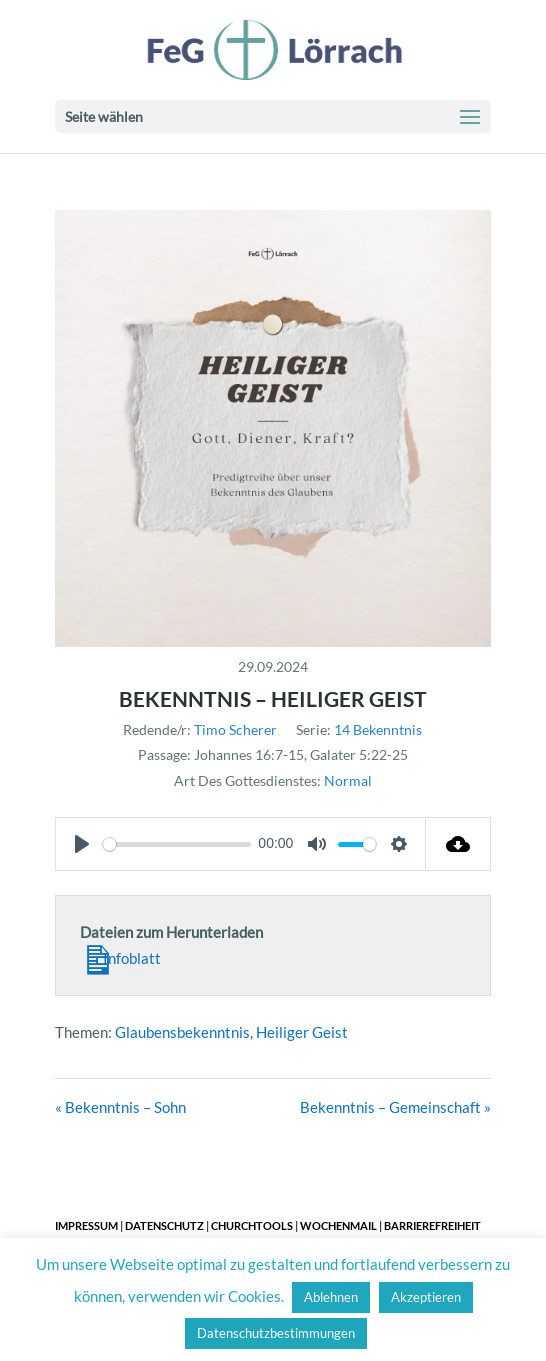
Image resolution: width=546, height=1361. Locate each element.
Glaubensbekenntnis (182, 1032)
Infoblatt (120, 956)
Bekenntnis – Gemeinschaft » (395, 1107)
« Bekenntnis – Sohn (120, 1107)
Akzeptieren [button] (426, 1297)
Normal (348, 780)
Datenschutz (164, 1225)
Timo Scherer (235, 729)
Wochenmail (338, 1225)
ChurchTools (252, 1225)
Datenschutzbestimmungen (276, 1333)
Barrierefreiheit (432, 1225)
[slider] (177, 844)
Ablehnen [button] (331, 1297)
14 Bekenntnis (378, 729)
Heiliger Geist (302, 1032)
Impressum (86, 1225)
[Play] (82, 844)
